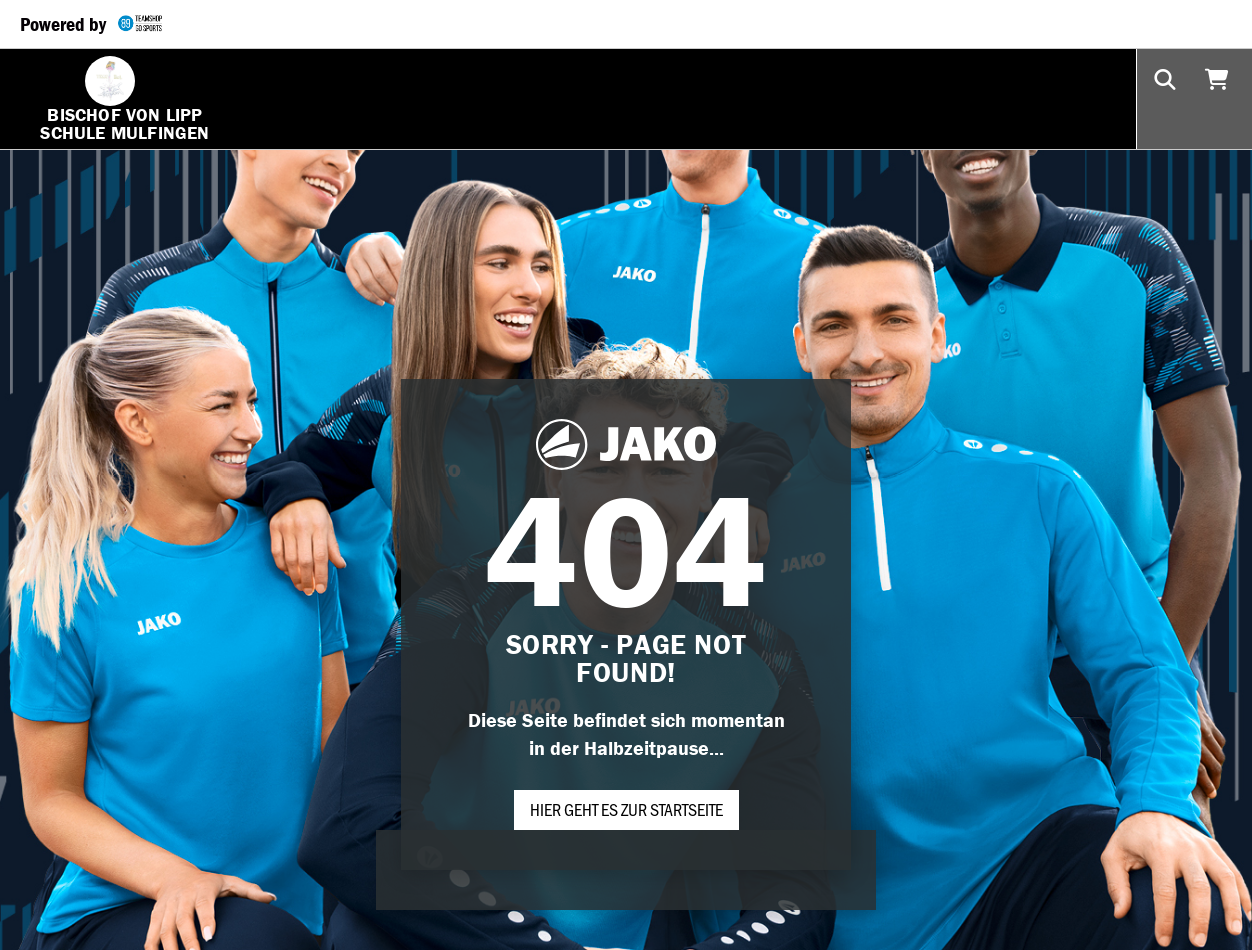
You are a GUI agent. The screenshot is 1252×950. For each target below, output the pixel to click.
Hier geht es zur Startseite (626, 809)
